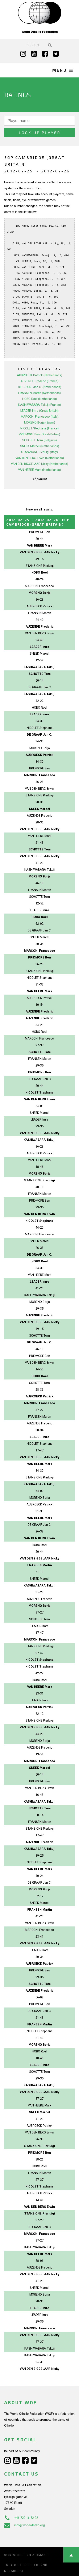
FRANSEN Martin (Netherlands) (39, 393)
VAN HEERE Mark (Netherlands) (39, 470)
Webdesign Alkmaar (30, 2555)
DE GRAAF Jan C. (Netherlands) (39, 387)
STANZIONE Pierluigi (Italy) (39, 452)
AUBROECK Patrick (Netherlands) (39, 375)
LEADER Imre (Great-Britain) (39, 411)
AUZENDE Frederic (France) (39, 381)
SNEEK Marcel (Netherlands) (39, 446)
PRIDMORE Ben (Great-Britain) (39, 434)
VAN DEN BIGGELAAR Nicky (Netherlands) (39, 464)
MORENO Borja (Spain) (39, 422)
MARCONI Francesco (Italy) (39, 416)
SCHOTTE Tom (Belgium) (39, 440)
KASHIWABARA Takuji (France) (39, 405)
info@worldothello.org (24, 2525)
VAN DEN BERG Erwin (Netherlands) (39, 458)
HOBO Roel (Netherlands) (39, 399)
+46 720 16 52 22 (21, 2518)
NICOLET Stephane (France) (39, 428)
